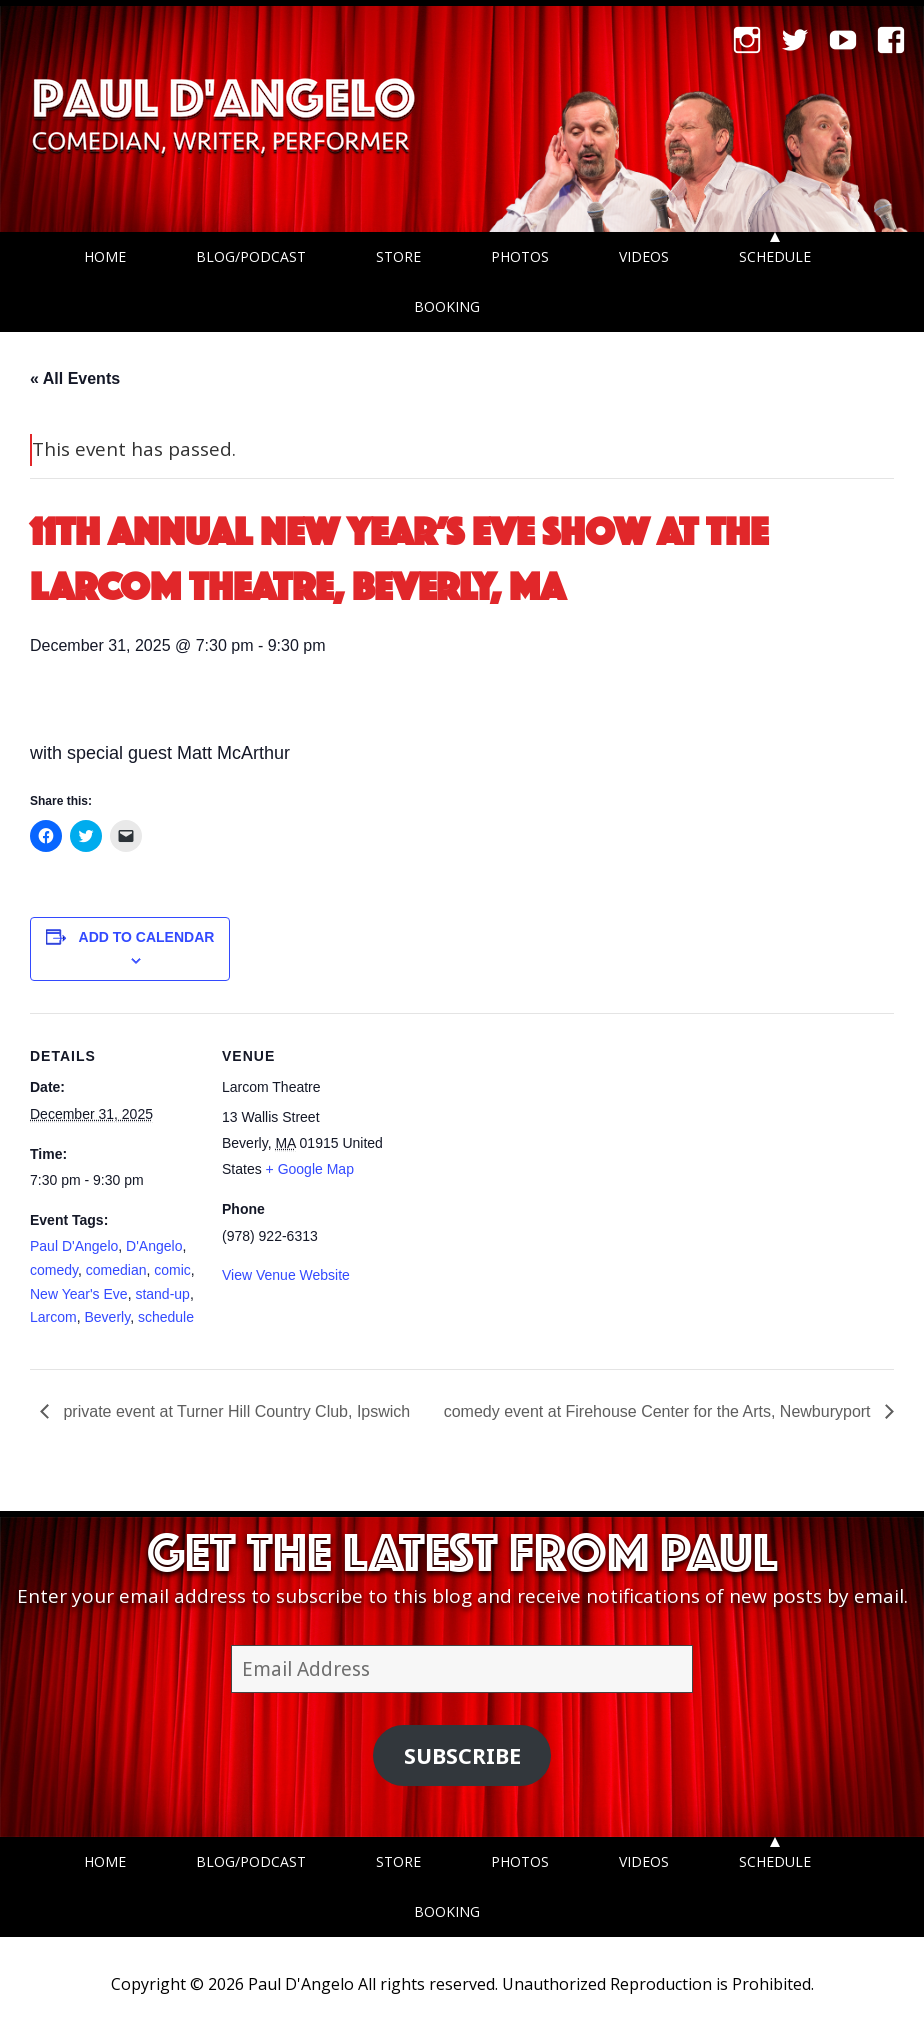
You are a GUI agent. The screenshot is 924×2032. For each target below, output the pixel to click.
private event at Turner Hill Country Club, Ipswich (234, 1411)
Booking (447, 306)
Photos (520, 256)
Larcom (53, 1317)
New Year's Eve (79, 1294)
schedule (166, 1317)
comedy (54, 1270)
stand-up (162, 1294)
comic (172, 1270)
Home (105, 256)
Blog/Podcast (251, 256)
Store (398, 256)
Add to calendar (147, 937)
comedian (116, 1270)
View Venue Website (286, 1275)
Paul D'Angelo (74, 1246)
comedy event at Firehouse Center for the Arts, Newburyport (659, 1411)
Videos (644, 256)
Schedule (775, 256)
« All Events (75, 378)
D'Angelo (154, 1246)
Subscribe (462, 1755)
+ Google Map (310, 1169)
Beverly (107, 1317)
